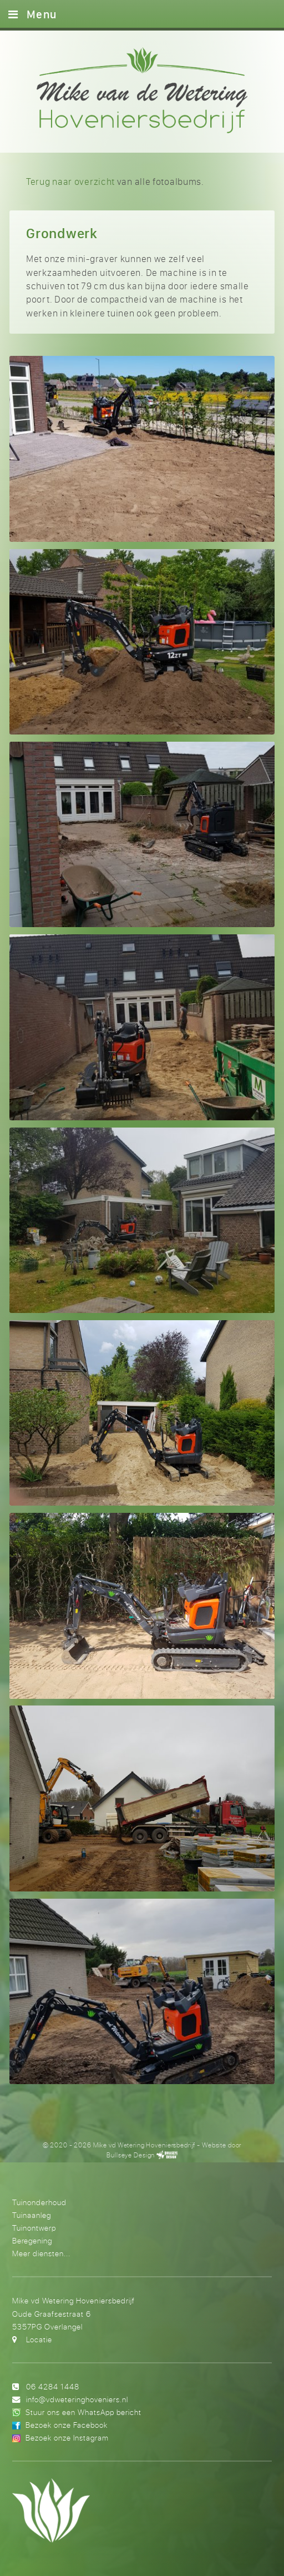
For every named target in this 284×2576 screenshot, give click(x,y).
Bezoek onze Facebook (67, 2424)
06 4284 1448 (52, 2386)
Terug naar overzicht (70, 181)
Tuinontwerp (34, 2227)
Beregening (32, 2240)
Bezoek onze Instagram (67, 2437)
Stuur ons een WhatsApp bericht (83, 2412)
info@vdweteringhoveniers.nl (77, 2399)
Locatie (39, 2339)
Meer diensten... (41, 2253)
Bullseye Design (130, 2155)
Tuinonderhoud (39, 2202)
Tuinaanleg (31, 2215)
